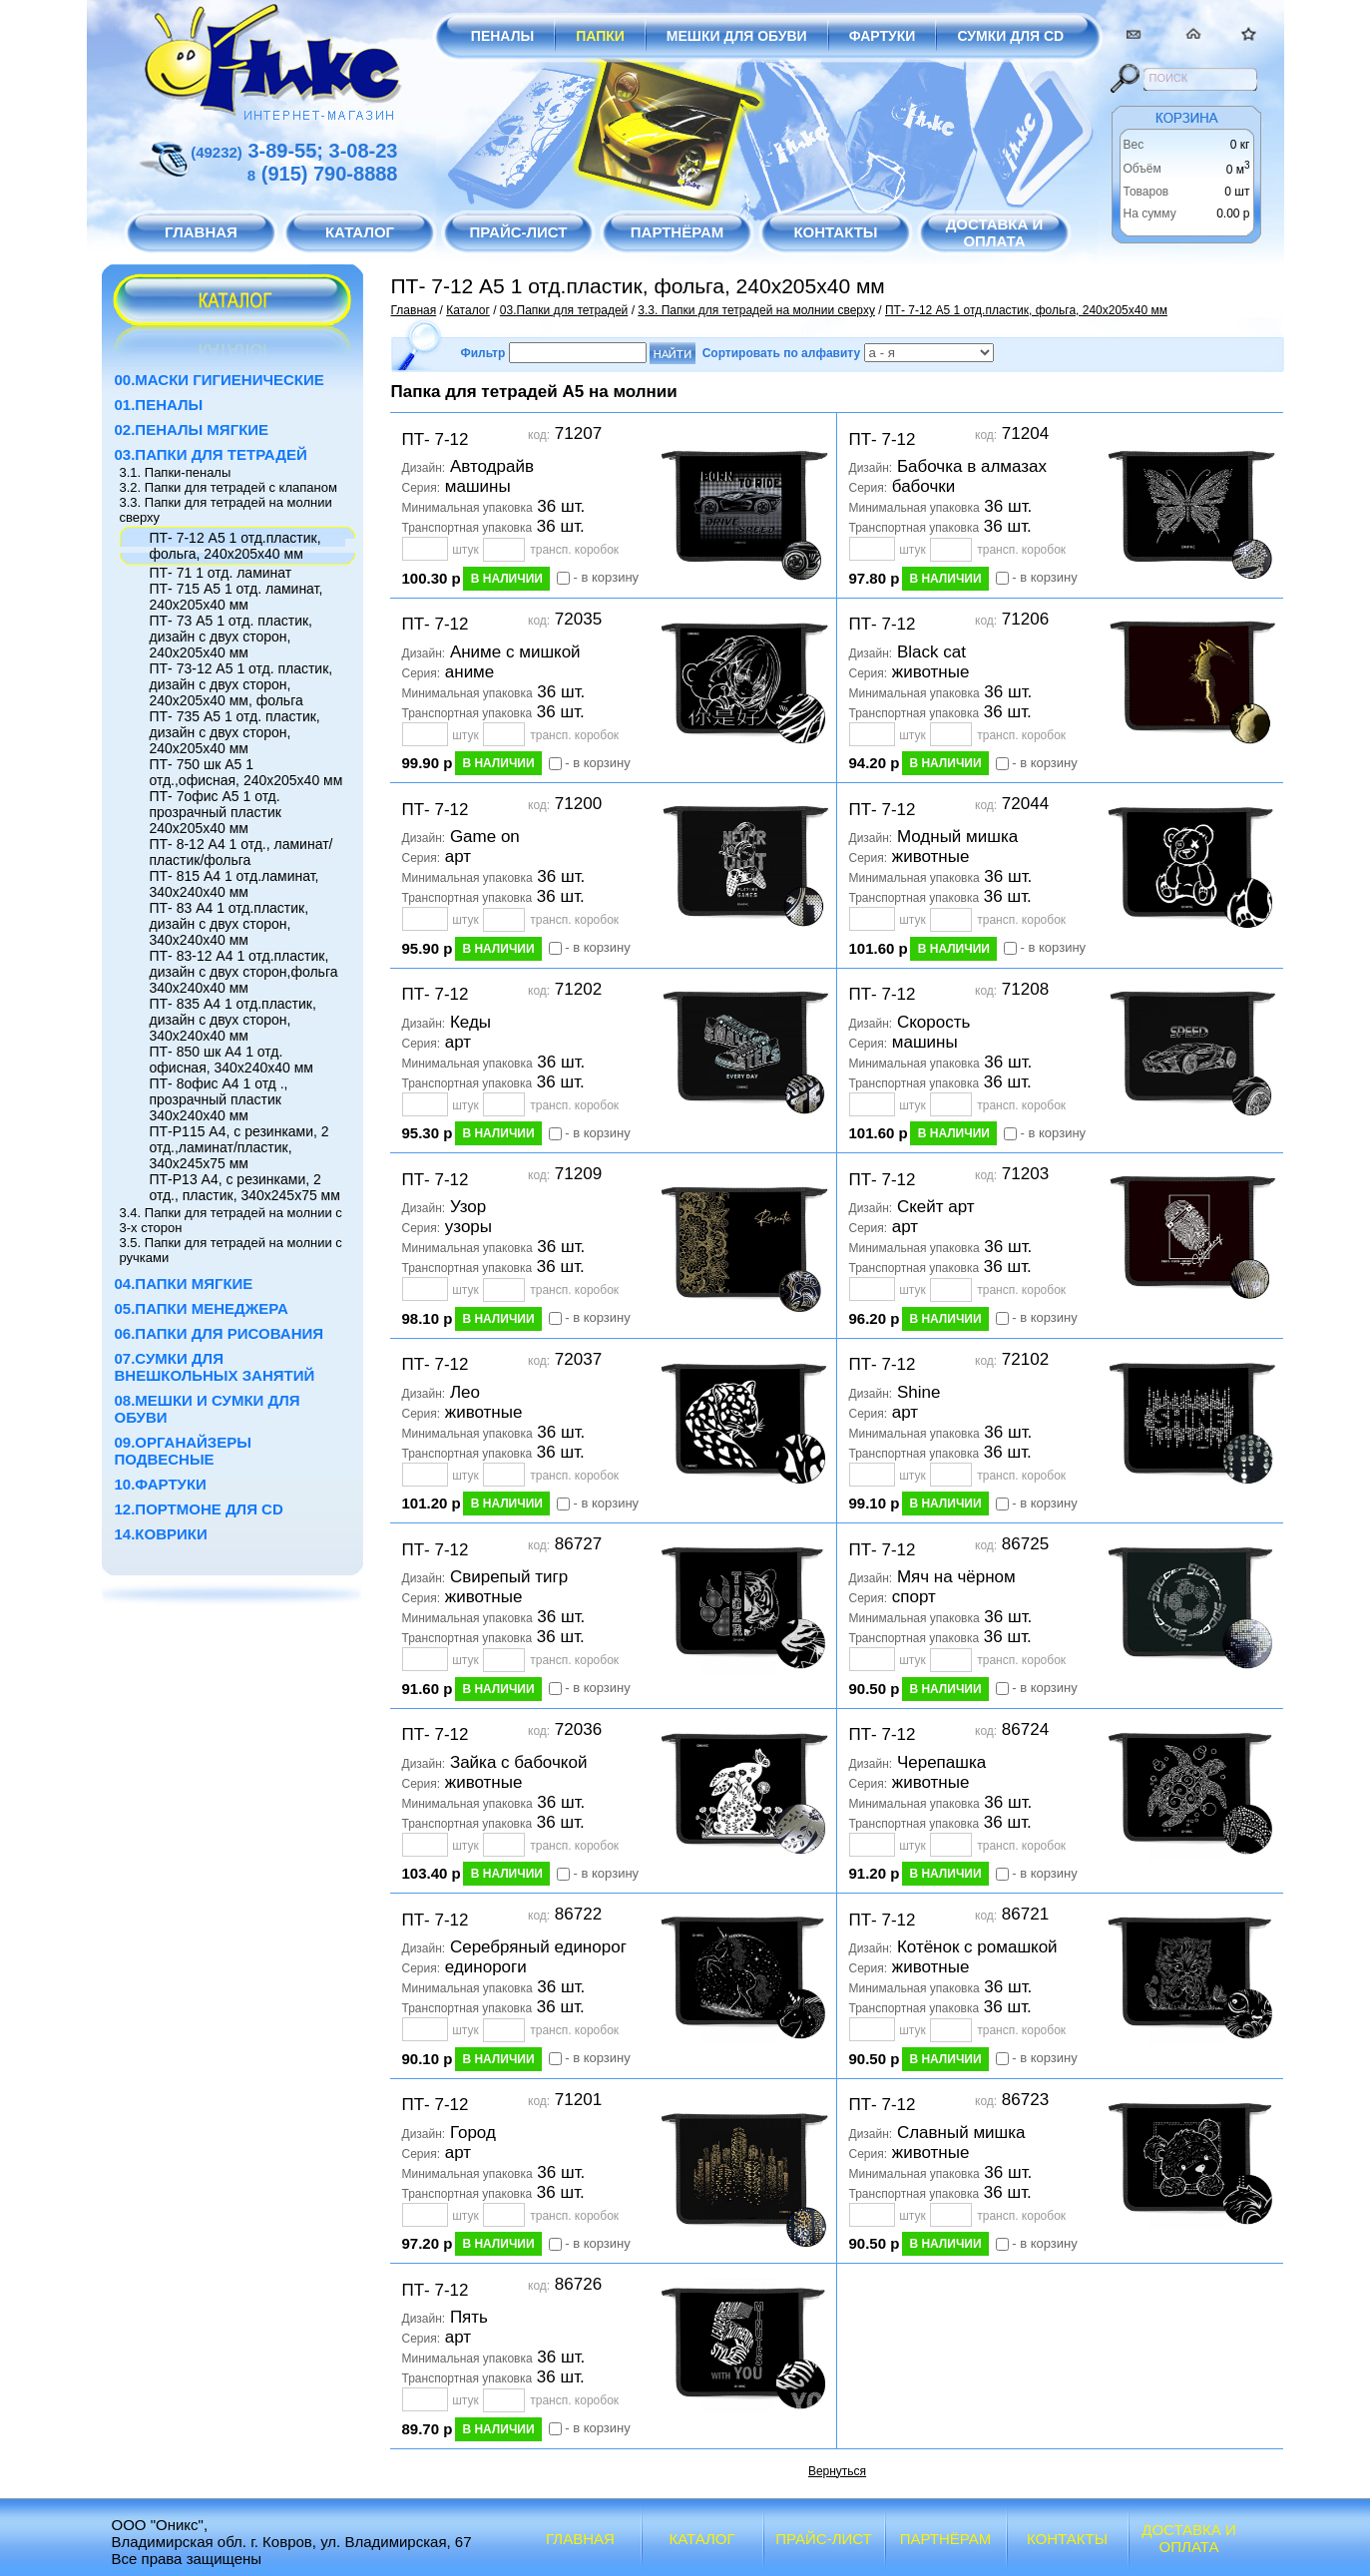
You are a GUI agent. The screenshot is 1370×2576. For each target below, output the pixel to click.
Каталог (468, 310)
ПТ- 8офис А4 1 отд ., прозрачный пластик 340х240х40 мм (219, 1099)
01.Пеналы (159, 404)
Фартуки (882, 36)
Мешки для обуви (737, 36)
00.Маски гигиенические (219, 379)
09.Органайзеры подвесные (183, 1451)
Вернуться (837, 2471)
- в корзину (607, 577)
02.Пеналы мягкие (192, 429)
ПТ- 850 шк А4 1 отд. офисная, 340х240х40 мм (231, 1059)
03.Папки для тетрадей (211, 454)
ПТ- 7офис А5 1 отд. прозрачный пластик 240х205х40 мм (215, 812)
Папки (600, 36)
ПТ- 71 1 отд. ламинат (221, 573)
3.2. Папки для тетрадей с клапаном (228, 487)
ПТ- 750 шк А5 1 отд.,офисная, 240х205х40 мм (246, 772)
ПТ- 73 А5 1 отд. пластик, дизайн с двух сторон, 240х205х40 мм (231, 636)
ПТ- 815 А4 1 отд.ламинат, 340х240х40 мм (234, 884)
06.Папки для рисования (219, 1333)
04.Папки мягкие (184, 1283)
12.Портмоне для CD (199, 1509)
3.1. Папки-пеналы (175, 472)
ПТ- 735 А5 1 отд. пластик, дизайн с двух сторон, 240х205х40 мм (235, 732)
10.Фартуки (161, 1484)
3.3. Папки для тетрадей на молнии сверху (756, 310)
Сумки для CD (1010, 36)
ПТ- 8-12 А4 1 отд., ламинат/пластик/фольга (241, 852)
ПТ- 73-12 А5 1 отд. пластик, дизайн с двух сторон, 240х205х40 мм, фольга (241, 684)
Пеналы (502, 36)
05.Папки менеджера (201, 1308)
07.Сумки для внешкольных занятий (215, 1367)
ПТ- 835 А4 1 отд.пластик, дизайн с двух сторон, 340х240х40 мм (233, 1020)
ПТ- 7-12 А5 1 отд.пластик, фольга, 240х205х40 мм (235, 546)
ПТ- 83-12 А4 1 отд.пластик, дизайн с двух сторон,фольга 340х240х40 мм (244, 972)
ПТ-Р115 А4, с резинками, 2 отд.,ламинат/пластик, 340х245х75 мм (239, 1147)
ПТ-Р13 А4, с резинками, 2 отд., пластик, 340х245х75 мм (245, 1187)
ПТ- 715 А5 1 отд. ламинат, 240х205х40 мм (236, 597)
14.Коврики (161, 1533)
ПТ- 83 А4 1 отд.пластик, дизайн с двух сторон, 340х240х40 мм (229, 924)
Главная (414, 310)
